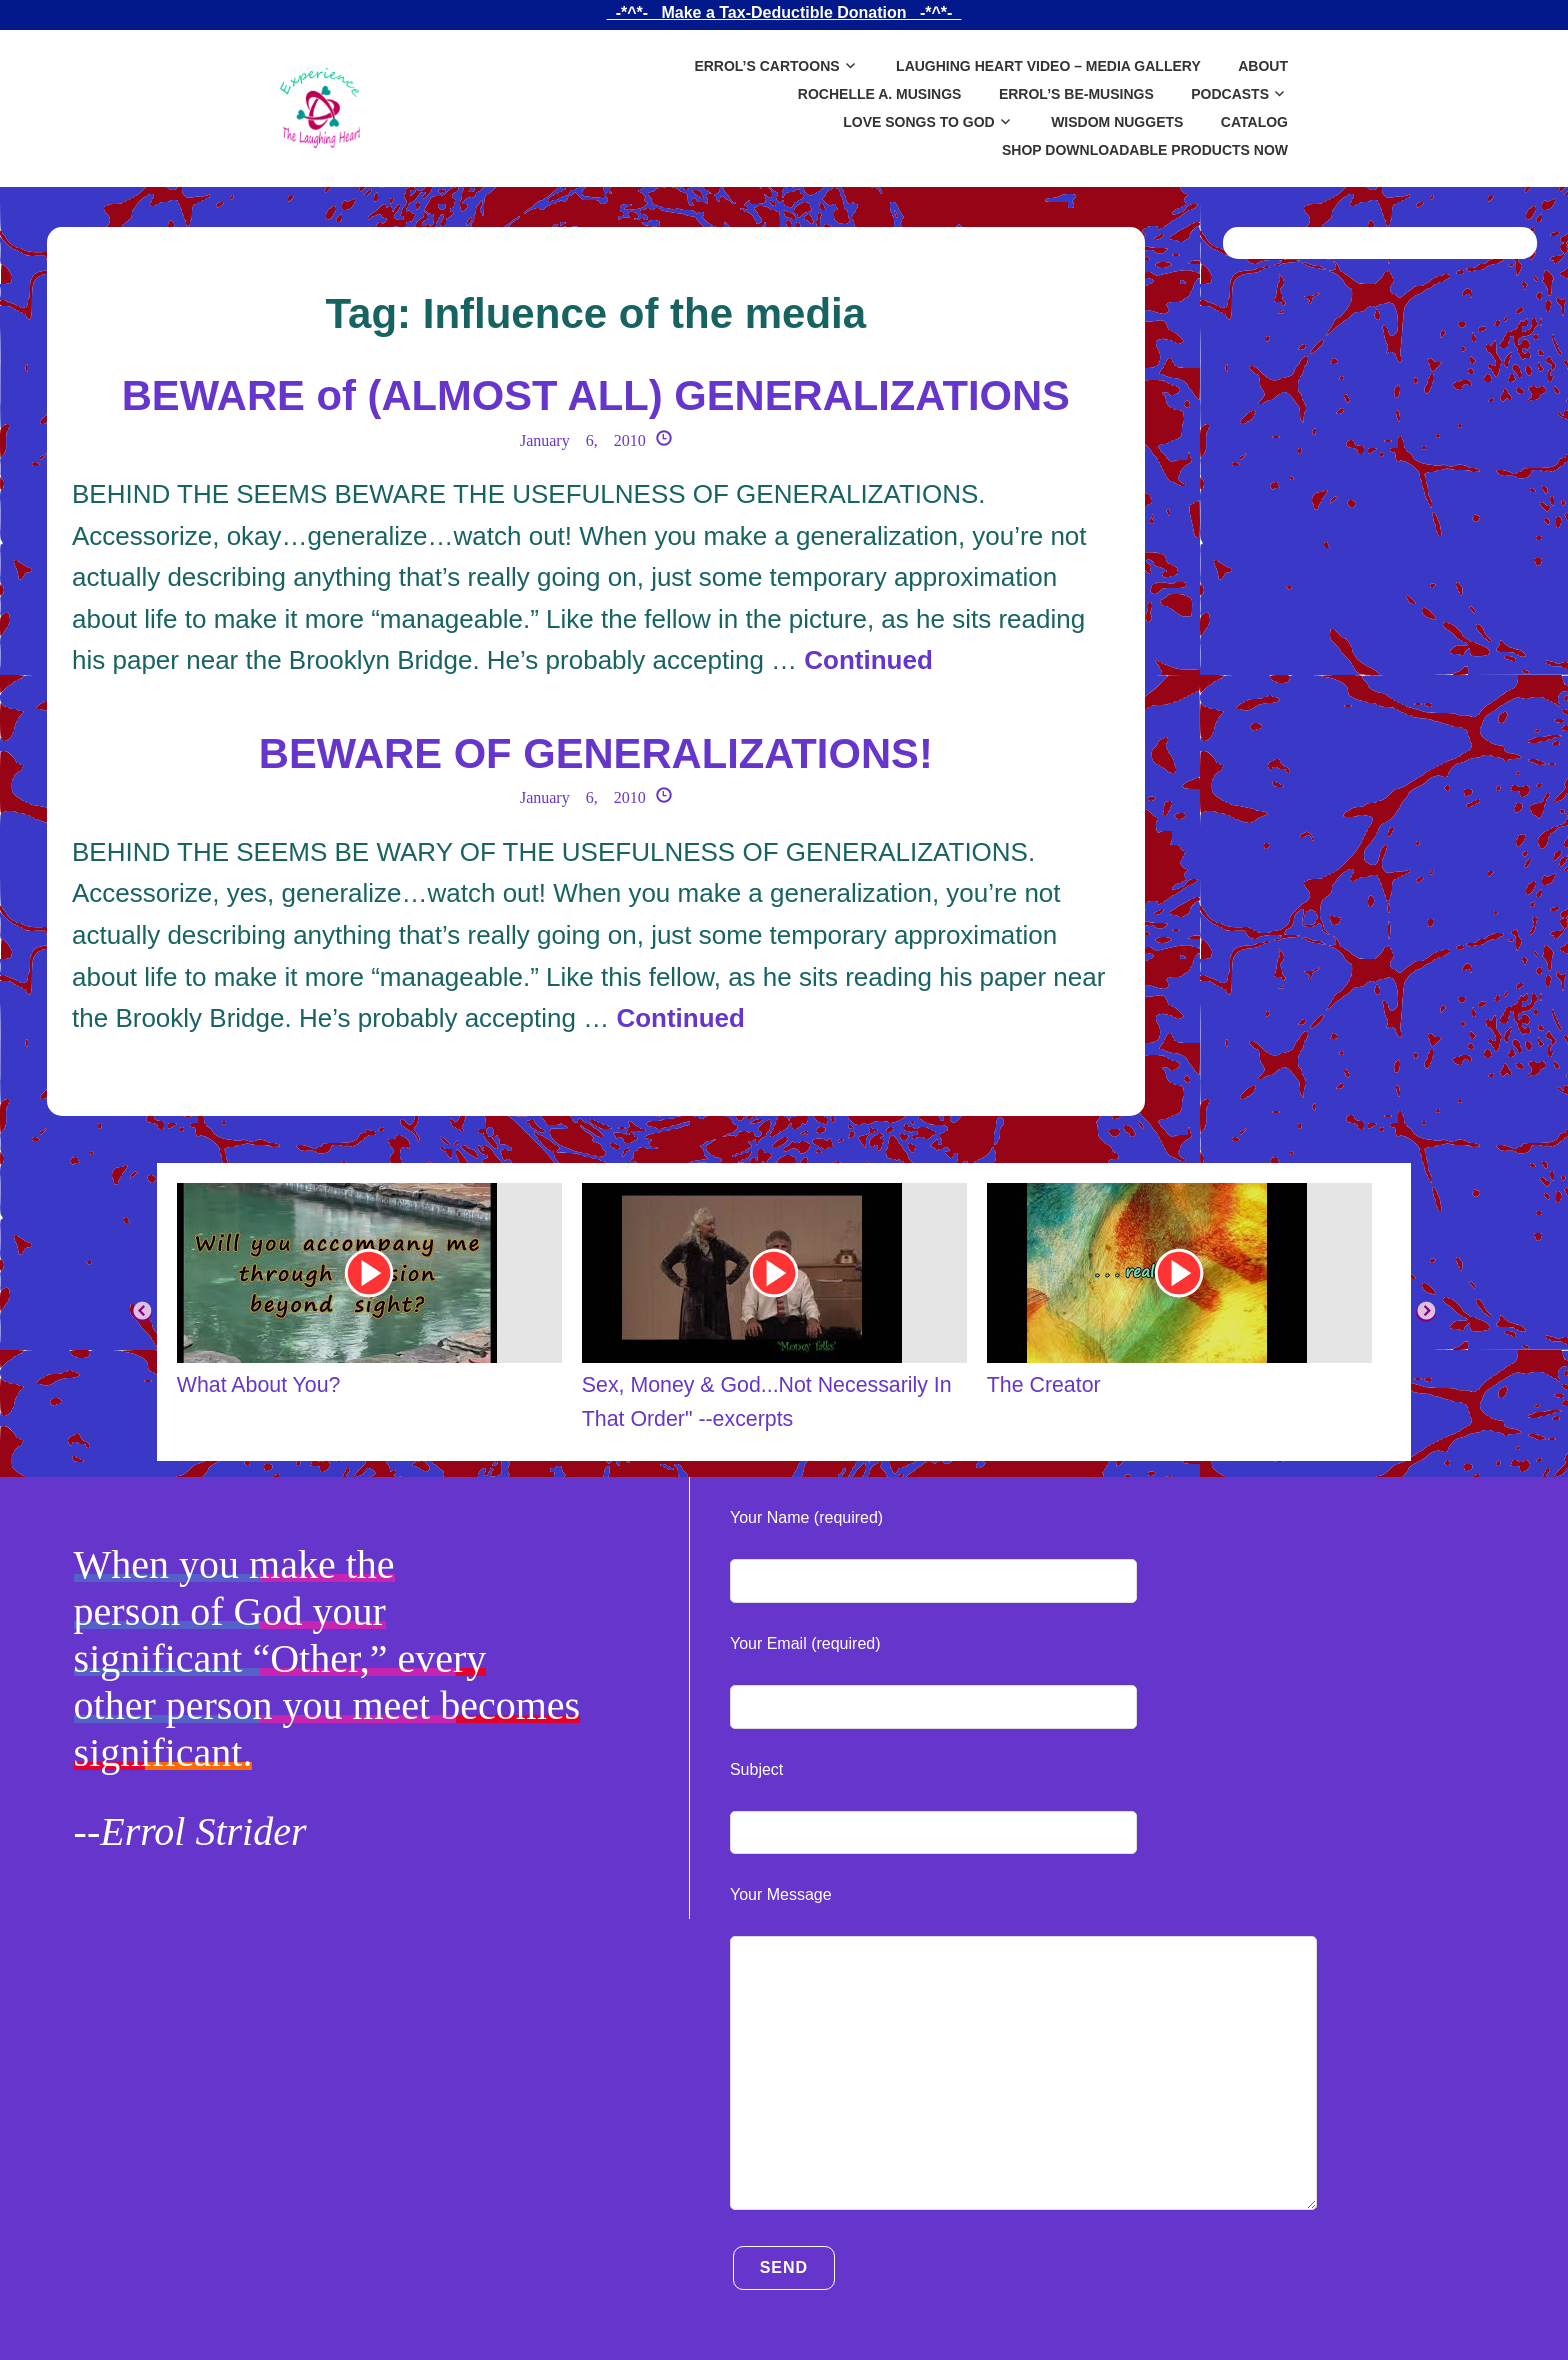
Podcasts (1230, 94)
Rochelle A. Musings (880, 94)
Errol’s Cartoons (766, 66)
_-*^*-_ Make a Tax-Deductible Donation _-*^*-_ (784, 12)
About (1263, 66)
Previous (142, 1312)
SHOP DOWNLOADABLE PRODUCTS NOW (1145, 150)
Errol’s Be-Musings (1076, 94)
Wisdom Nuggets (1117, 122)
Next (1426, 1312)
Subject (756, 1769)
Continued (868, 660)
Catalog (1254, 122)
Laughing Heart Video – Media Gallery (1048, 66)
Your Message (781, 1894)
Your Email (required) (805, 1643)
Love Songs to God (918, 122)
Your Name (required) (806, 1517)
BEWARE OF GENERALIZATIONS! (596, 753)
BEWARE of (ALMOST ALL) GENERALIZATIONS (596, 395)
